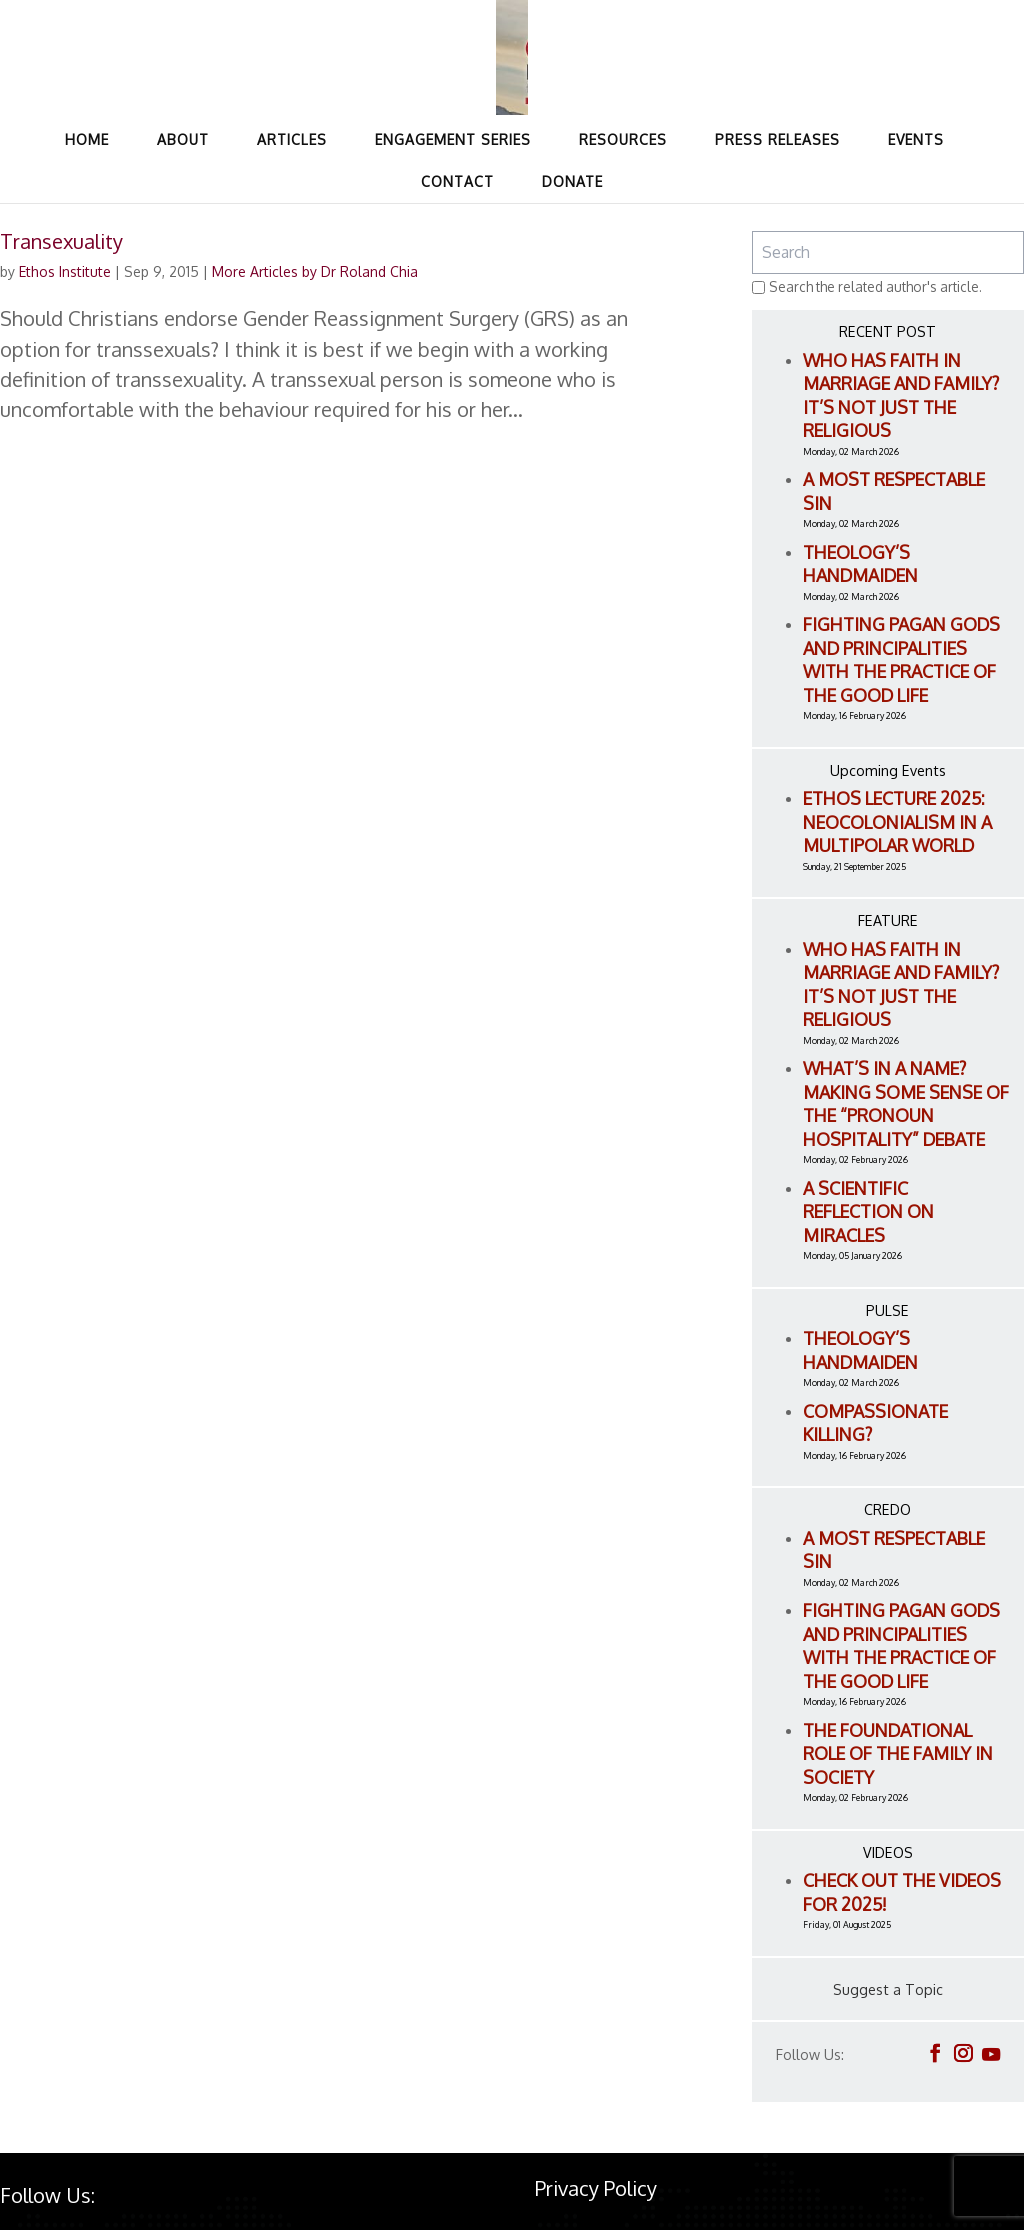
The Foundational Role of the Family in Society (898, 1753)
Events (916, 139)
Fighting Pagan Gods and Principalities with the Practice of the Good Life (901, 659)
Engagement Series (453, 139)
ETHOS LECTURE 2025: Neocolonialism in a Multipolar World (897, 821)
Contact (457, 181)
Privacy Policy (596, 2188)
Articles (292, 139)
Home (87, 139)
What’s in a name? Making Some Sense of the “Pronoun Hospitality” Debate (906, 1103)
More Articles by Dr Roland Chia (315, 271)
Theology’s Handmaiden (860, 564)
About (183, 139)
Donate (572, 181)
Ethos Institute (65, 271)
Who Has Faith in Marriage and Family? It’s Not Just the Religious (901, 395)
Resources (623, 139)
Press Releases (777, 139)
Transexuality (61, 241)
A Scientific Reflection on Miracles (868, 1211)
